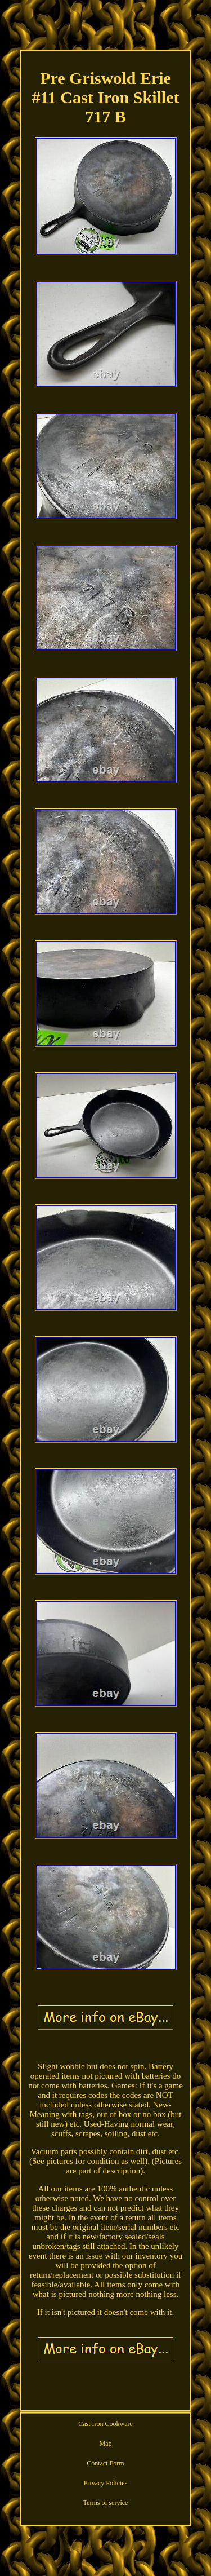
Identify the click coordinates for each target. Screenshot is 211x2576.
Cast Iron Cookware (105, 2424)
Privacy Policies (106, 2483)
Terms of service (105, 2503)
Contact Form (105, 2463)
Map (106, 2443)
